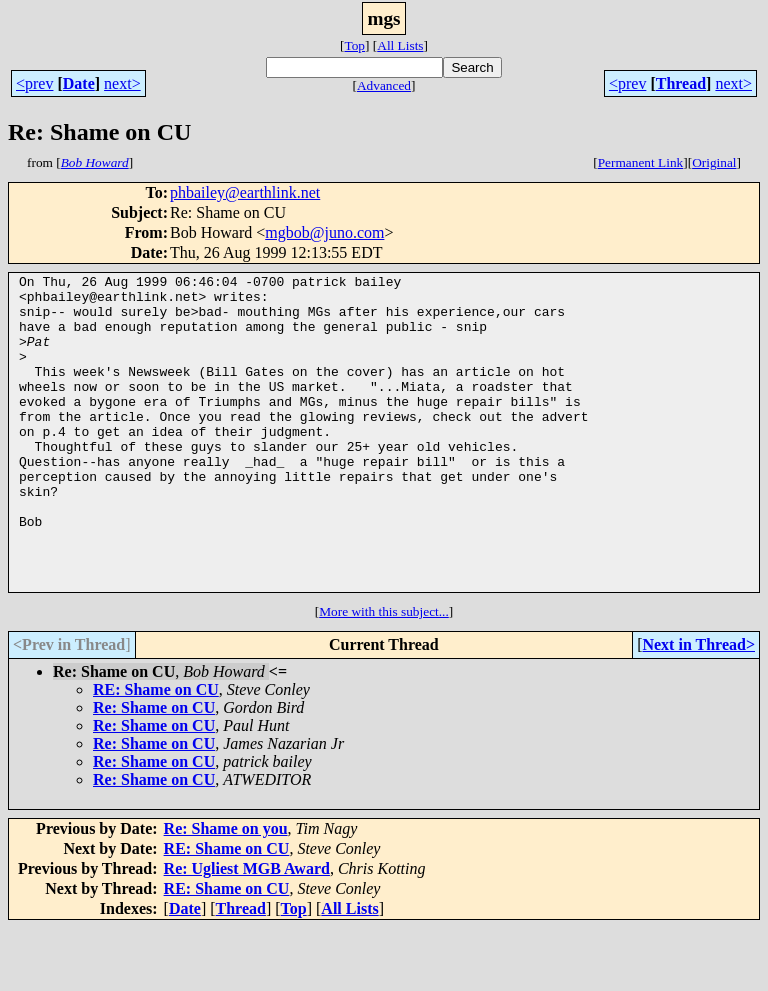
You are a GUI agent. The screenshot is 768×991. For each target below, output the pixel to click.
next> (122, 83)
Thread (681, 83)
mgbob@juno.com (324, 232)
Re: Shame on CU (154, 770)
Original (714, 162)
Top (354, 45)
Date (79, 83)
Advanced (384, 85)
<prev (34, 83)
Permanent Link (641, 162)
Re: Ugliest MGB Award (247, 931)
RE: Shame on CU (156, 752)
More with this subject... (384, 674)
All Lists (400, 45)
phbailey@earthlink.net (245, 192)
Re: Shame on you (226, 891)
